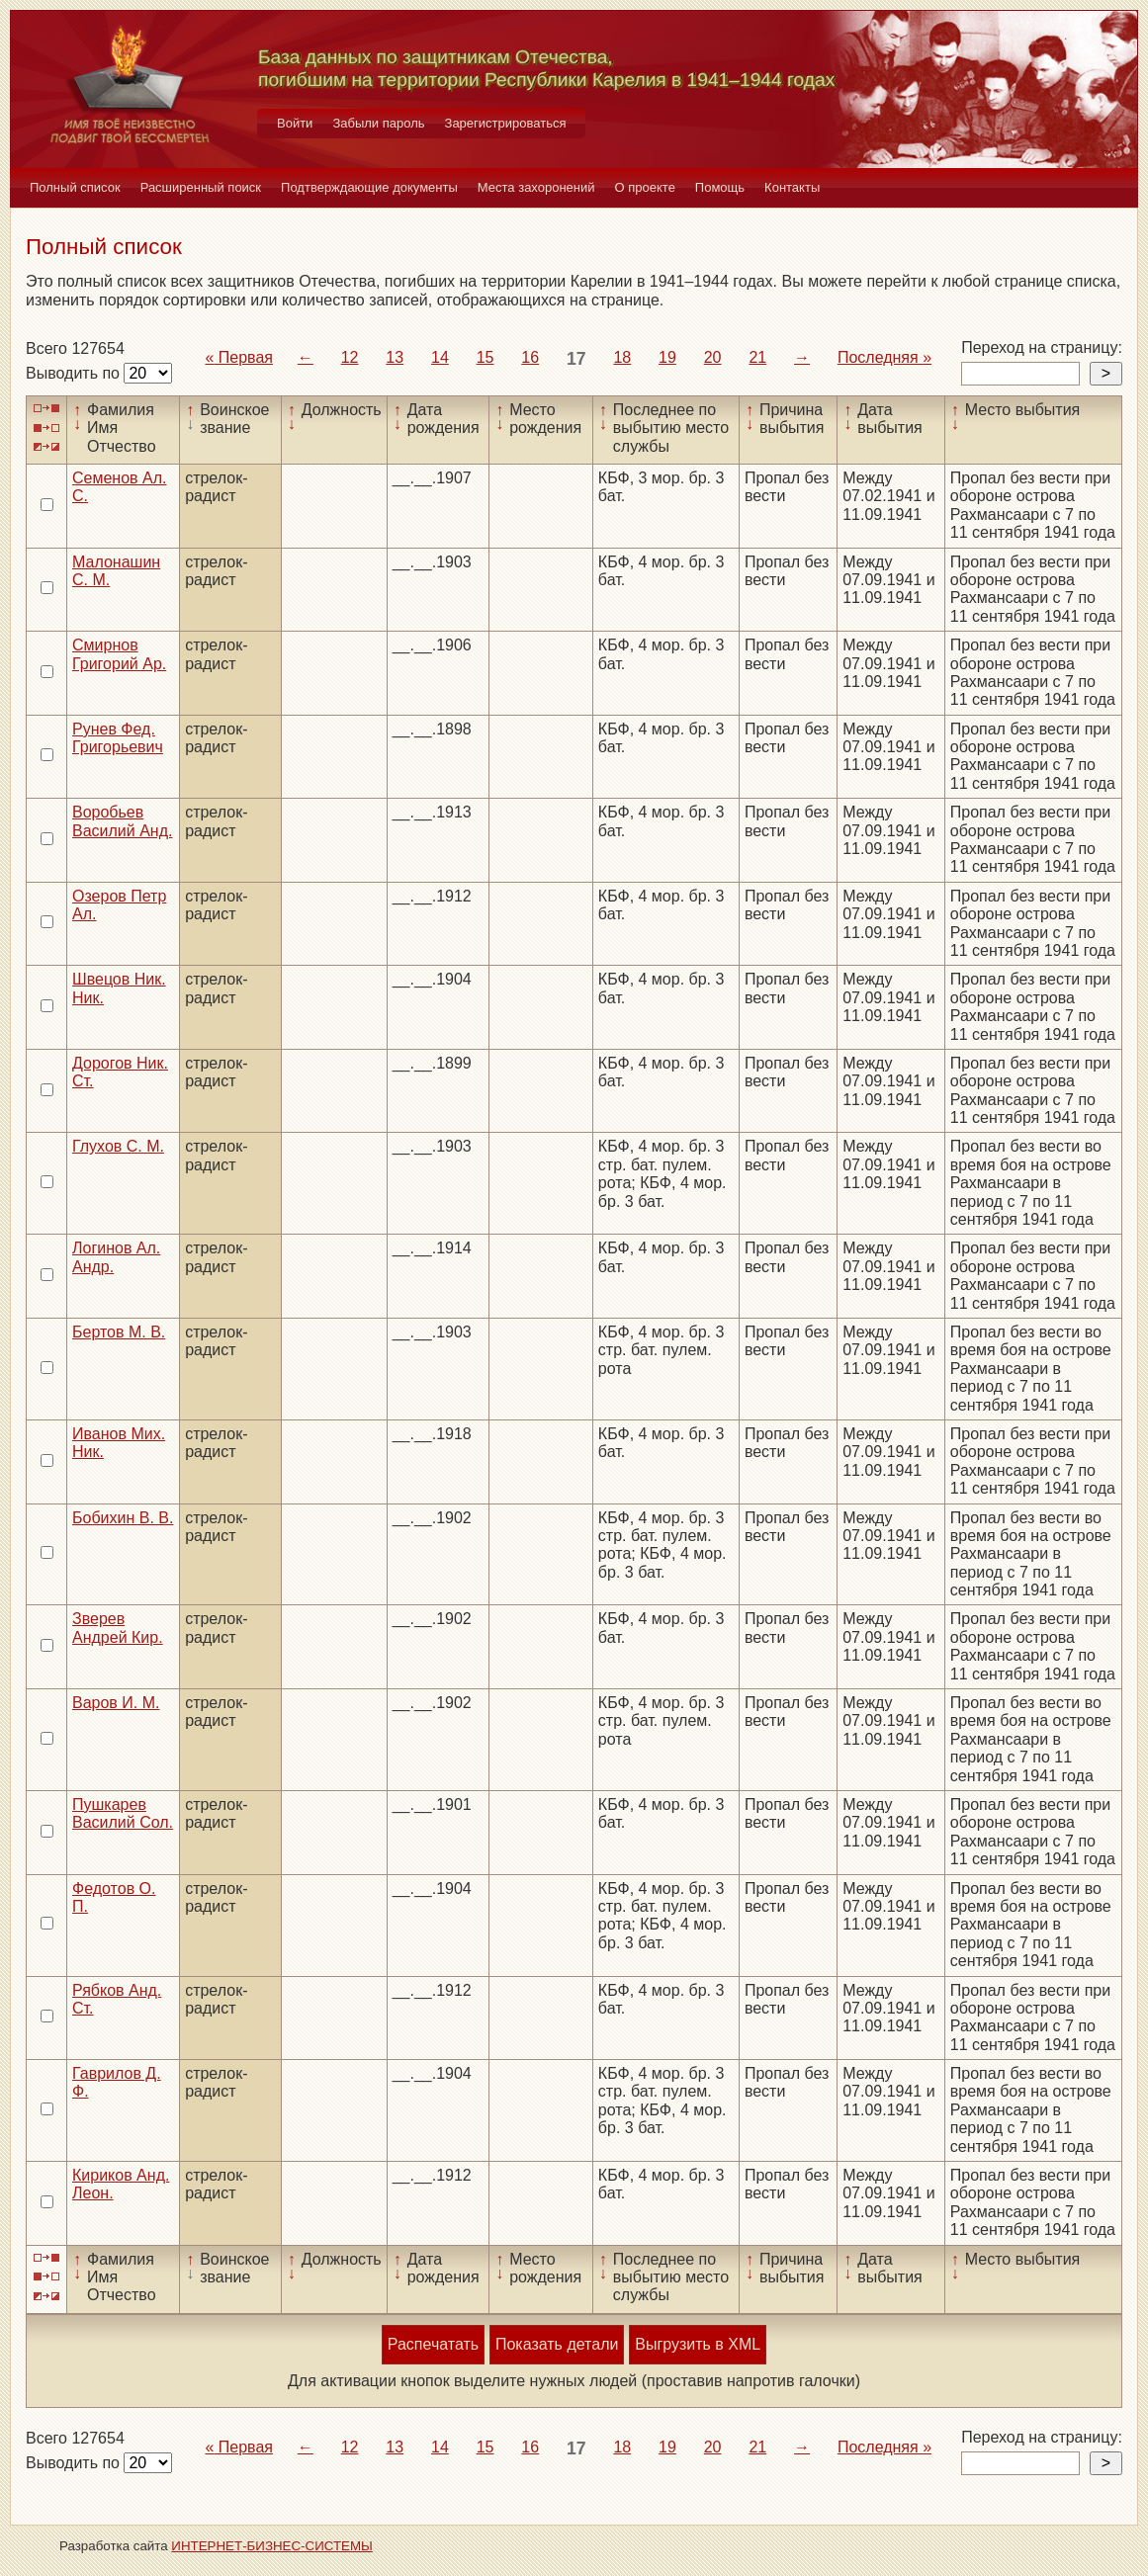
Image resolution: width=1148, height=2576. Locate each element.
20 (713, 357)
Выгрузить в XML (697, 2344)
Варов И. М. (115, 1702)
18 (622, 357)
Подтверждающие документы (369, 187)
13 (394, 357)
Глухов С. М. (118, 1146)
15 (485, 357)
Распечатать (433, 2344)
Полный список (75, 187)
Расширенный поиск (200, 187)
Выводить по (75, 373)
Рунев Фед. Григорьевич (117, 738)
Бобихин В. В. (122, 1517)
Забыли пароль (378, 123)
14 (440, 357)
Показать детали (556, 2344)
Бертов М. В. (118, 1332)
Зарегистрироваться (506, 123)
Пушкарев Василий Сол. (122, 1813)
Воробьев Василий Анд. (122, 821)
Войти (294, 123)
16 (530, 357)
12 (350, 357)
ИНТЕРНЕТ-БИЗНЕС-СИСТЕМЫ (272, 2545)
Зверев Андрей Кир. (117, 1627)
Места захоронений (536, 187)
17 (576, 359)
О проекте (645, 187)
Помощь (720, 187)
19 (667, 357)
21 (757, 357)
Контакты (792, 187)
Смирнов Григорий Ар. (119, 654)
